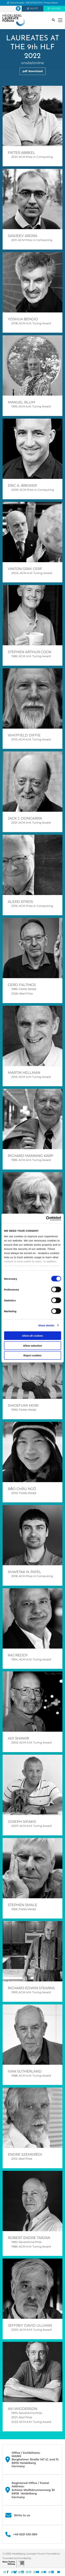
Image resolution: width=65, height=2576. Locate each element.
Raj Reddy (18, 1655)
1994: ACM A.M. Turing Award (31, 1659)
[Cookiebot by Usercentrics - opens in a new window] (46, 1218)
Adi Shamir (18, 1738)
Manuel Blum (21, 402)
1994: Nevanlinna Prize (26, 2413)
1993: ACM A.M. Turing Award (31, 1992)
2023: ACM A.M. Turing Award (31, 2422)
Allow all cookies (32, 1335)
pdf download (33, 71)
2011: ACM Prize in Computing (31, 240)
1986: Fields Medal (23, 989)
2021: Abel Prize (21, 2417)
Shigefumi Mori (23, 1405)
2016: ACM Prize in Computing (32, 906)
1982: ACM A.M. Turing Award (31, 656)
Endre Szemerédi (25, 2154)
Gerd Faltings (22, 985)
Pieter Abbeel (21, 153)
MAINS (55, 8)
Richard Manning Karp (30, 1156)
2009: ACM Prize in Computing (32, 489)
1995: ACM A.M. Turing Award (31, 406)
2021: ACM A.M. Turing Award (31, 822)
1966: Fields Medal (23, 1909)
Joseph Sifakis (22, 1821)
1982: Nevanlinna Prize (26, 2242)
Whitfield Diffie (24, 735)
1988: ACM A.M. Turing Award (31, 2075)
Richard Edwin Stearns (31, 1988)
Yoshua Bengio (23, 319)
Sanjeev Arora (22, 236)
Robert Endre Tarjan (29, 2238)
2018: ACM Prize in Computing (32, 1576)
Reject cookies (32, 1355)
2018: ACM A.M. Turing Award (31, 323)
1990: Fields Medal (23, 1409)
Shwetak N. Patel (24, 1572)
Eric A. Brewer (22, 485)
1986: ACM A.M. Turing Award (31, 2246)
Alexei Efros (20, 902)
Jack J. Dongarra (25, 818)
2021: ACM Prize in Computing (32, 157)
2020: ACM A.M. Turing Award (31, 2329)
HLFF (33, 8)
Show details (46, 1325)
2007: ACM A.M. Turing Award (31, 1826)
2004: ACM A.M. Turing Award (31, 573)
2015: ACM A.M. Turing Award (31, 739)
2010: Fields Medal (23, 1493)
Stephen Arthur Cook (29, 652)
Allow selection (32, 1345)
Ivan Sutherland (25, 2071)
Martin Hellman (24, 1072)
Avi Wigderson (22, 2409)
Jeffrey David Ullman (30, 2325)
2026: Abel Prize (22, 993)
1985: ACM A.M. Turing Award (31, 1160)
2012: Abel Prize (21, 2158)
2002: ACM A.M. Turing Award (31, 1742)
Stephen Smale (22, 1905)
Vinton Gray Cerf (25, 569)
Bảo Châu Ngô (22, 1489)
